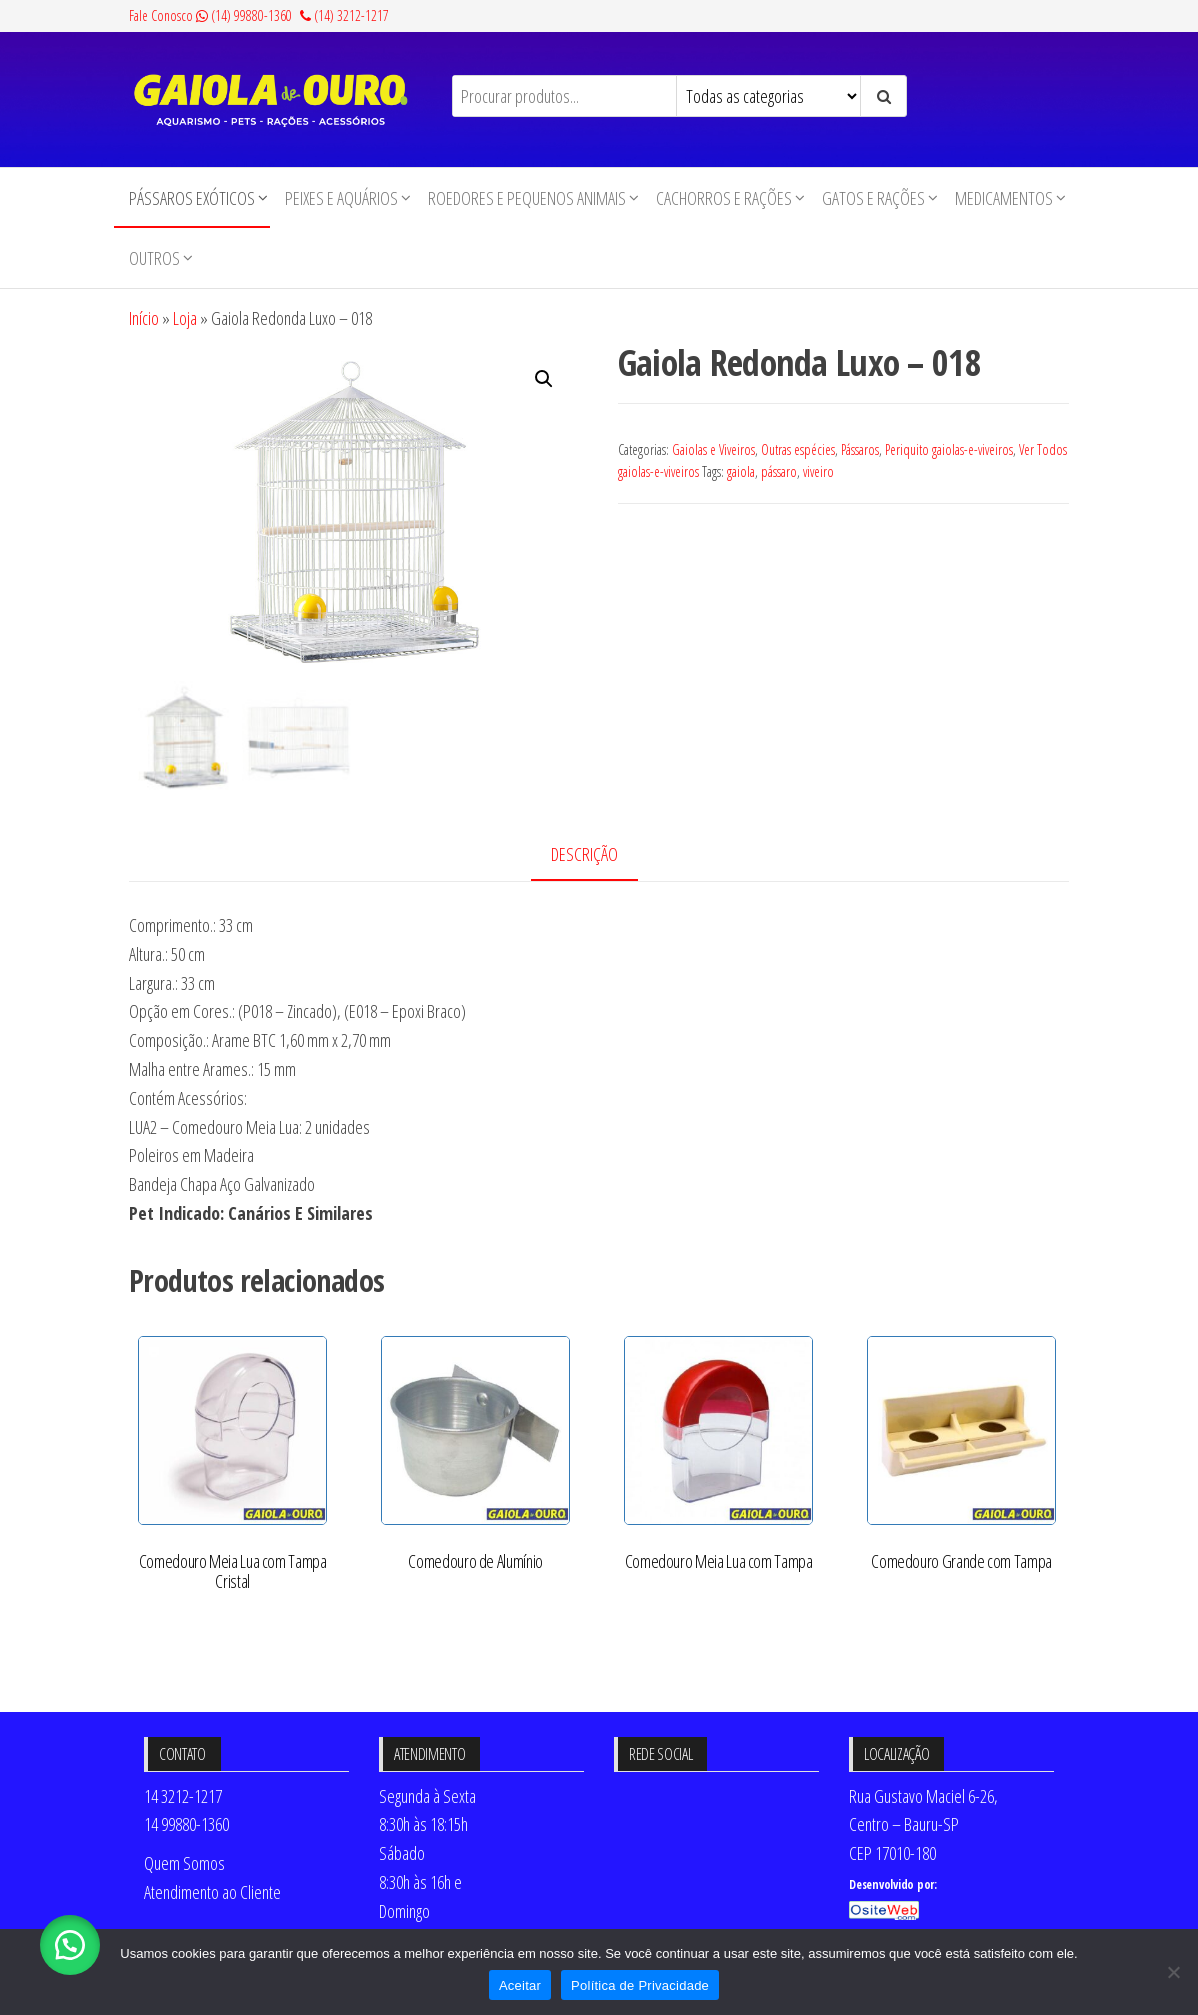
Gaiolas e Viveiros (713, 449)
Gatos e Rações (873, 198)
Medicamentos (1004, 198)
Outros (154, 258)
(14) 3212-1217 (344, 15)
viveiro (818, 471)
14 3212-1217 (183, 1796)
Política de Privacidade (640, 1985)
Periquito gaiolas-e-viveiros (949, 449)
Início (144, 318)
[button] (544, 379)
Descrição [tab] (584, 854)
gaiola (741, 471)
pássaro (779, 471)
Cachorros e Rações (724, 198)
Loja (185, 318)
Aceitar (520, 1985)
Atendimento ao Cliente (212, 1892)
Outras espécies (798, 449)
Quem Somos (184, 1863)
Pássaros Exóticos (192, 198)
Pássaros (860, 449)
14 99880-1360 (186, 1824)
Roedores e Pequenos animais (527, 198)
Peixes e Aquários (341, 198)
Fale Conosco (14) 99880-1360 (210, 15)
